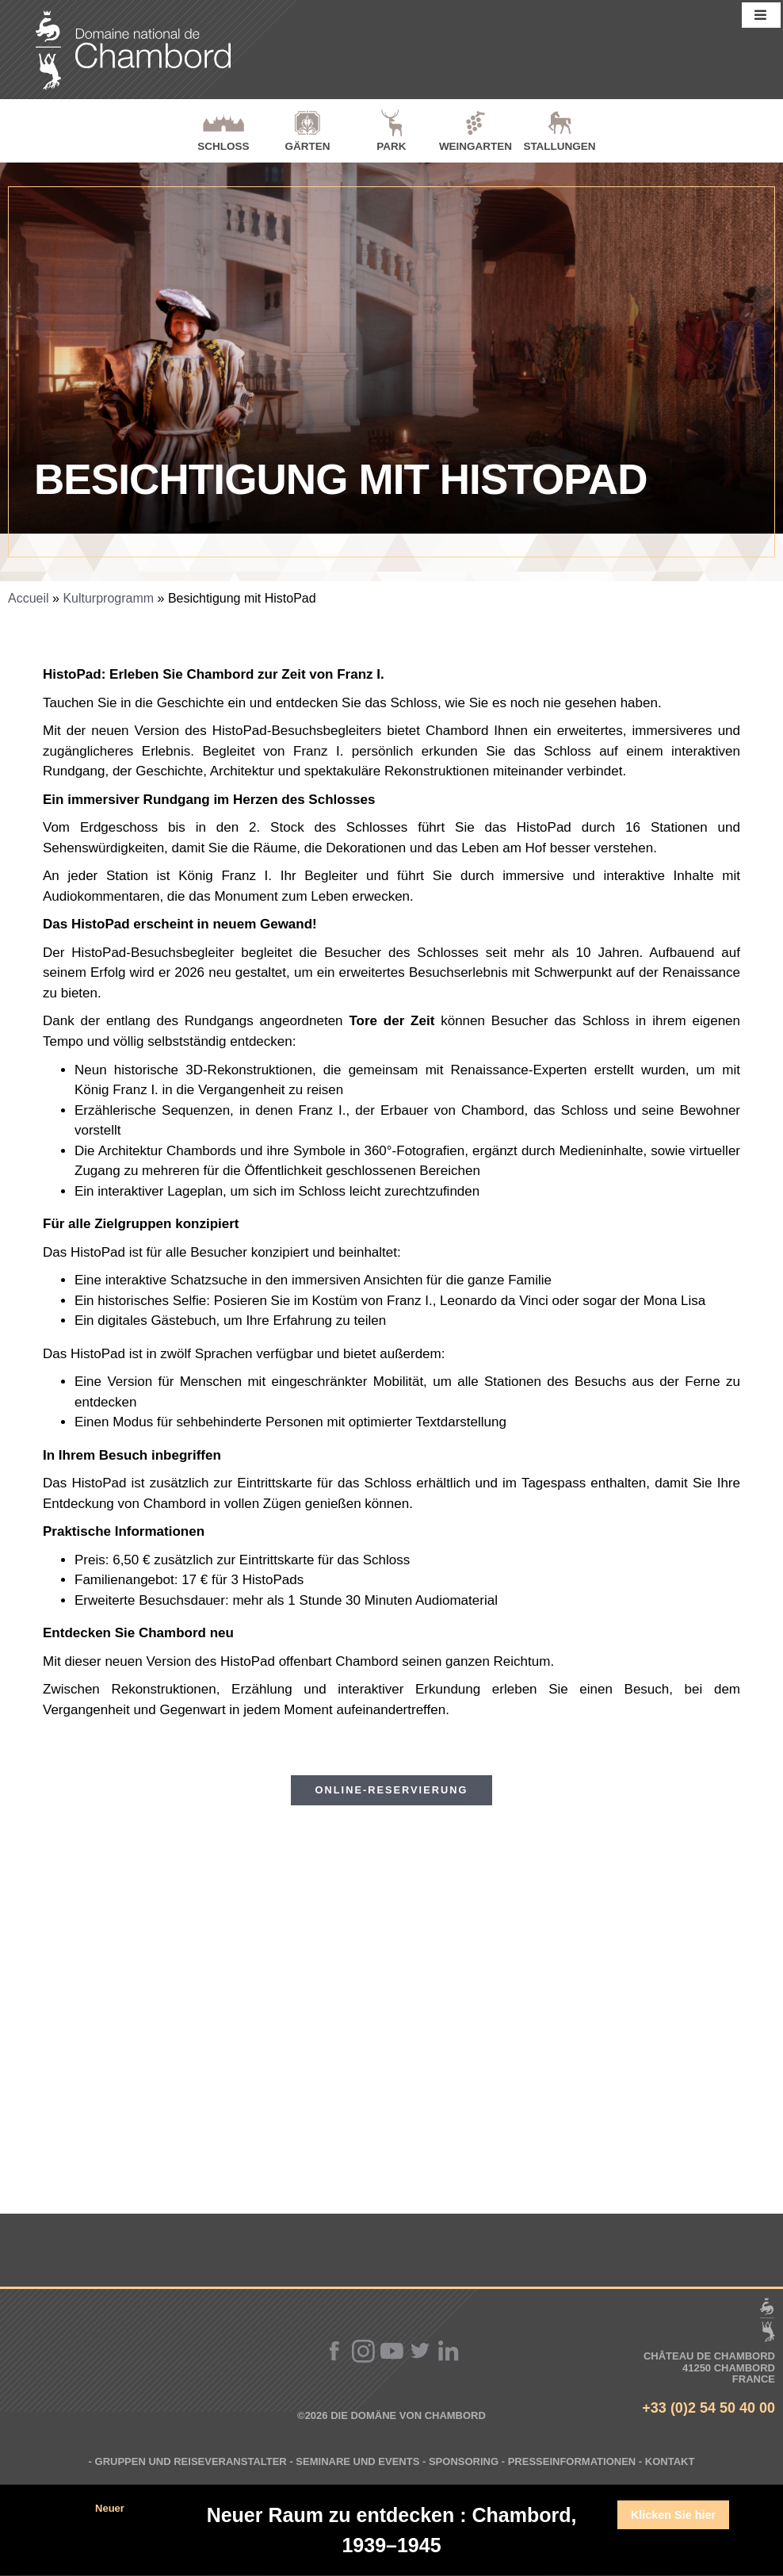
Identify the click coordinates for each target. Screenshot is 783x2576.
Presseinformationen (572, 2461)
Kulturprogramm (108, 598)
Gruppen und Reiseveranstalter (191, 2461)
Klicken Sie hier (673, 2515)
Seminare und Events (357, 2461)
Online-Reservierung (391, 1790)
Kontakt (670, 2461)
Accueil (28, 598)
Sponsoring (463, 2461)
